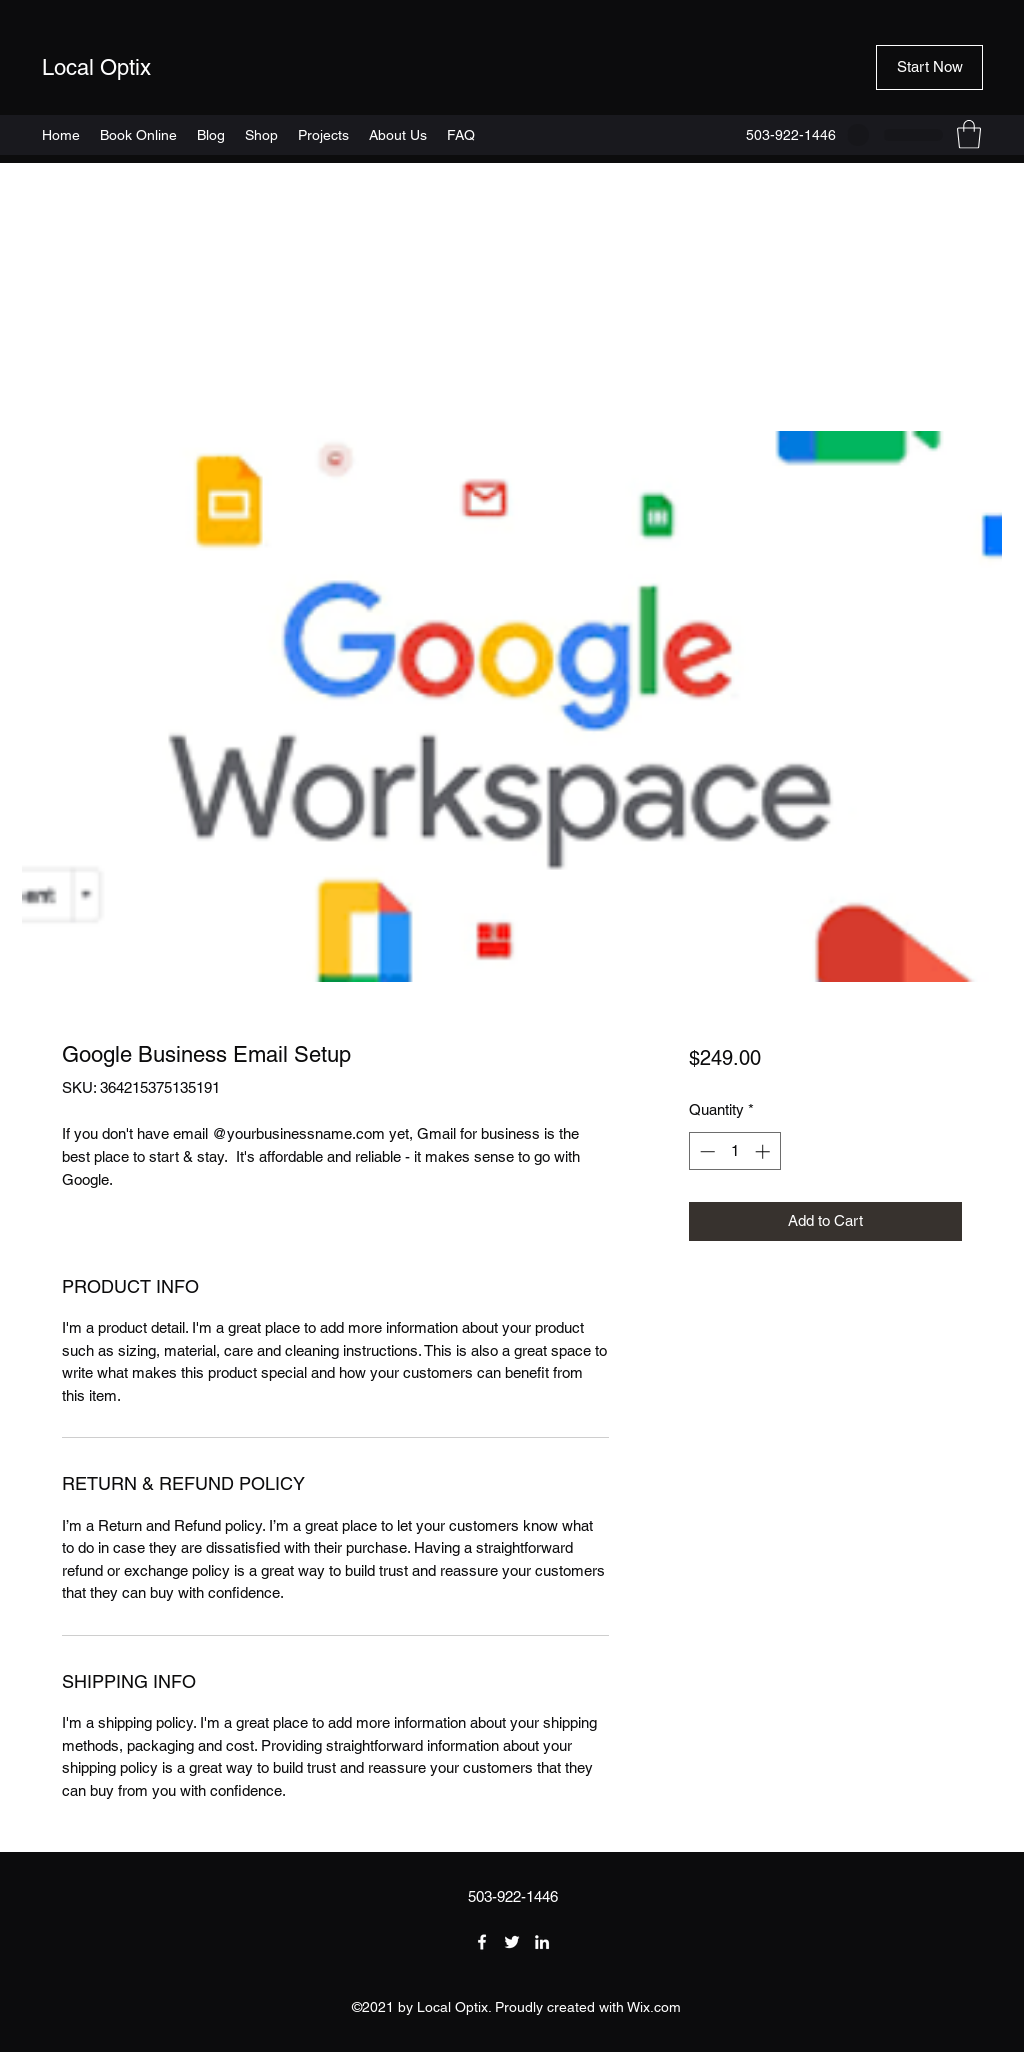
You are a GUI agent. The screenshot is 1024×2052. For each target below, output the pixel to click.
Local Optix (96, 67)
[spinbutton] (734, 1151)
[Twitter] (512, 1942)
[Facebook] (482, 1942)
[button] (929, 67)
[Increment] (764, 1151)
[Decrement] (705, 1151)
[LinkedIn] (542, 1942)
